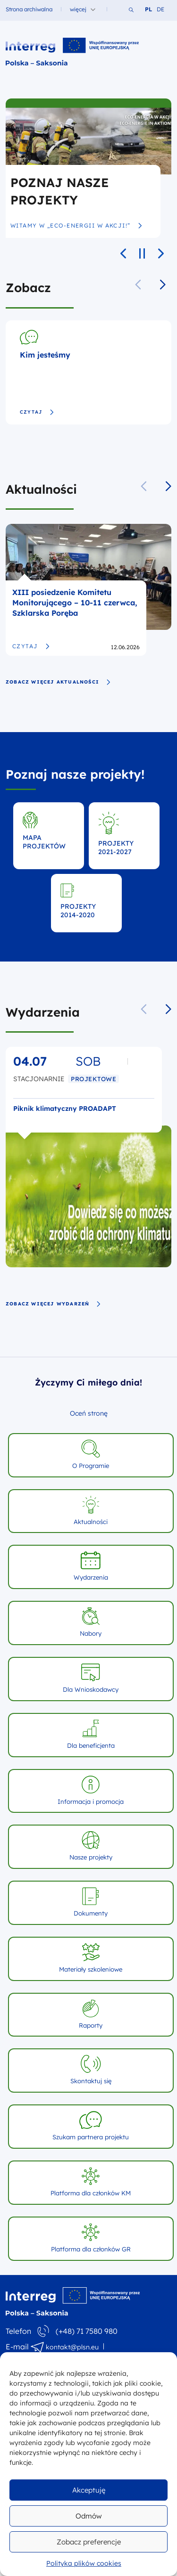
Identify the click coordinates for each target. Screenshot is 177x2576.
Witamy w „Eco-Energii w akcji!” (76, 225)
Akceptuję (88, 2490)
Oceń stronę (89, 1413)
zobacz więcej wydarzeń (53, 1304)
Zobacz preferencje (89, 2541)
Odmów (89, 2515)
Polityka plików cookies (83, 2563)
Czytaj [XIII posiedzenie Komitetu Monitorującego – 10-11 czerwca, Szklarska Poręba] (31, 646)
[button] (163, 284)
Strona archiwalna (29, 9)
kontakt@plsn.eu (72, 2347)
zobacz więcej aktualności (58, 682)
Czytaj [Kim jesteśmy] (37, 412)
